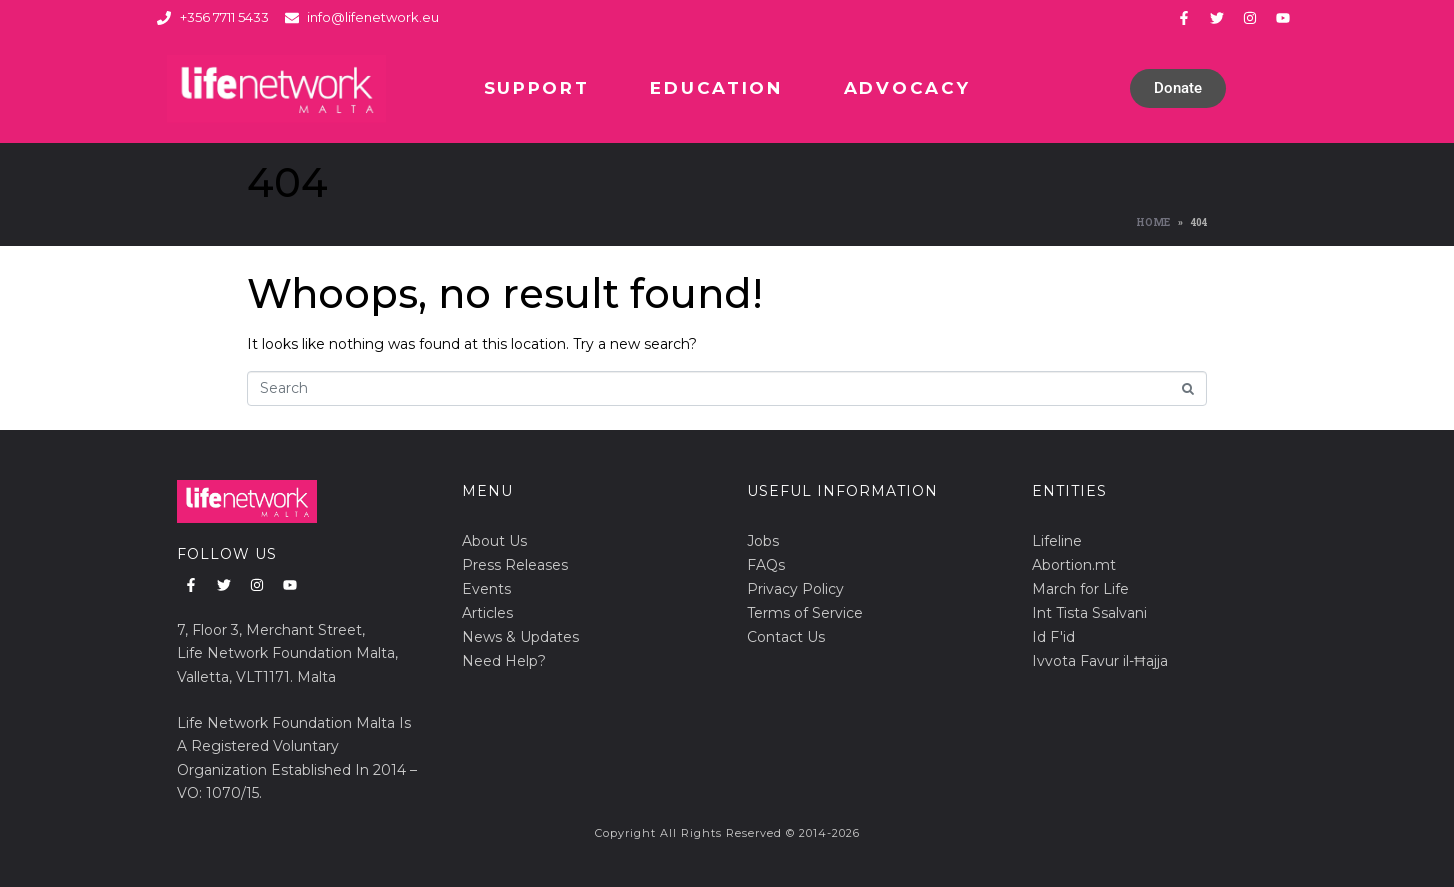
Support (537, 88)
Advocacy (907, 88)
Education (716, 88)
